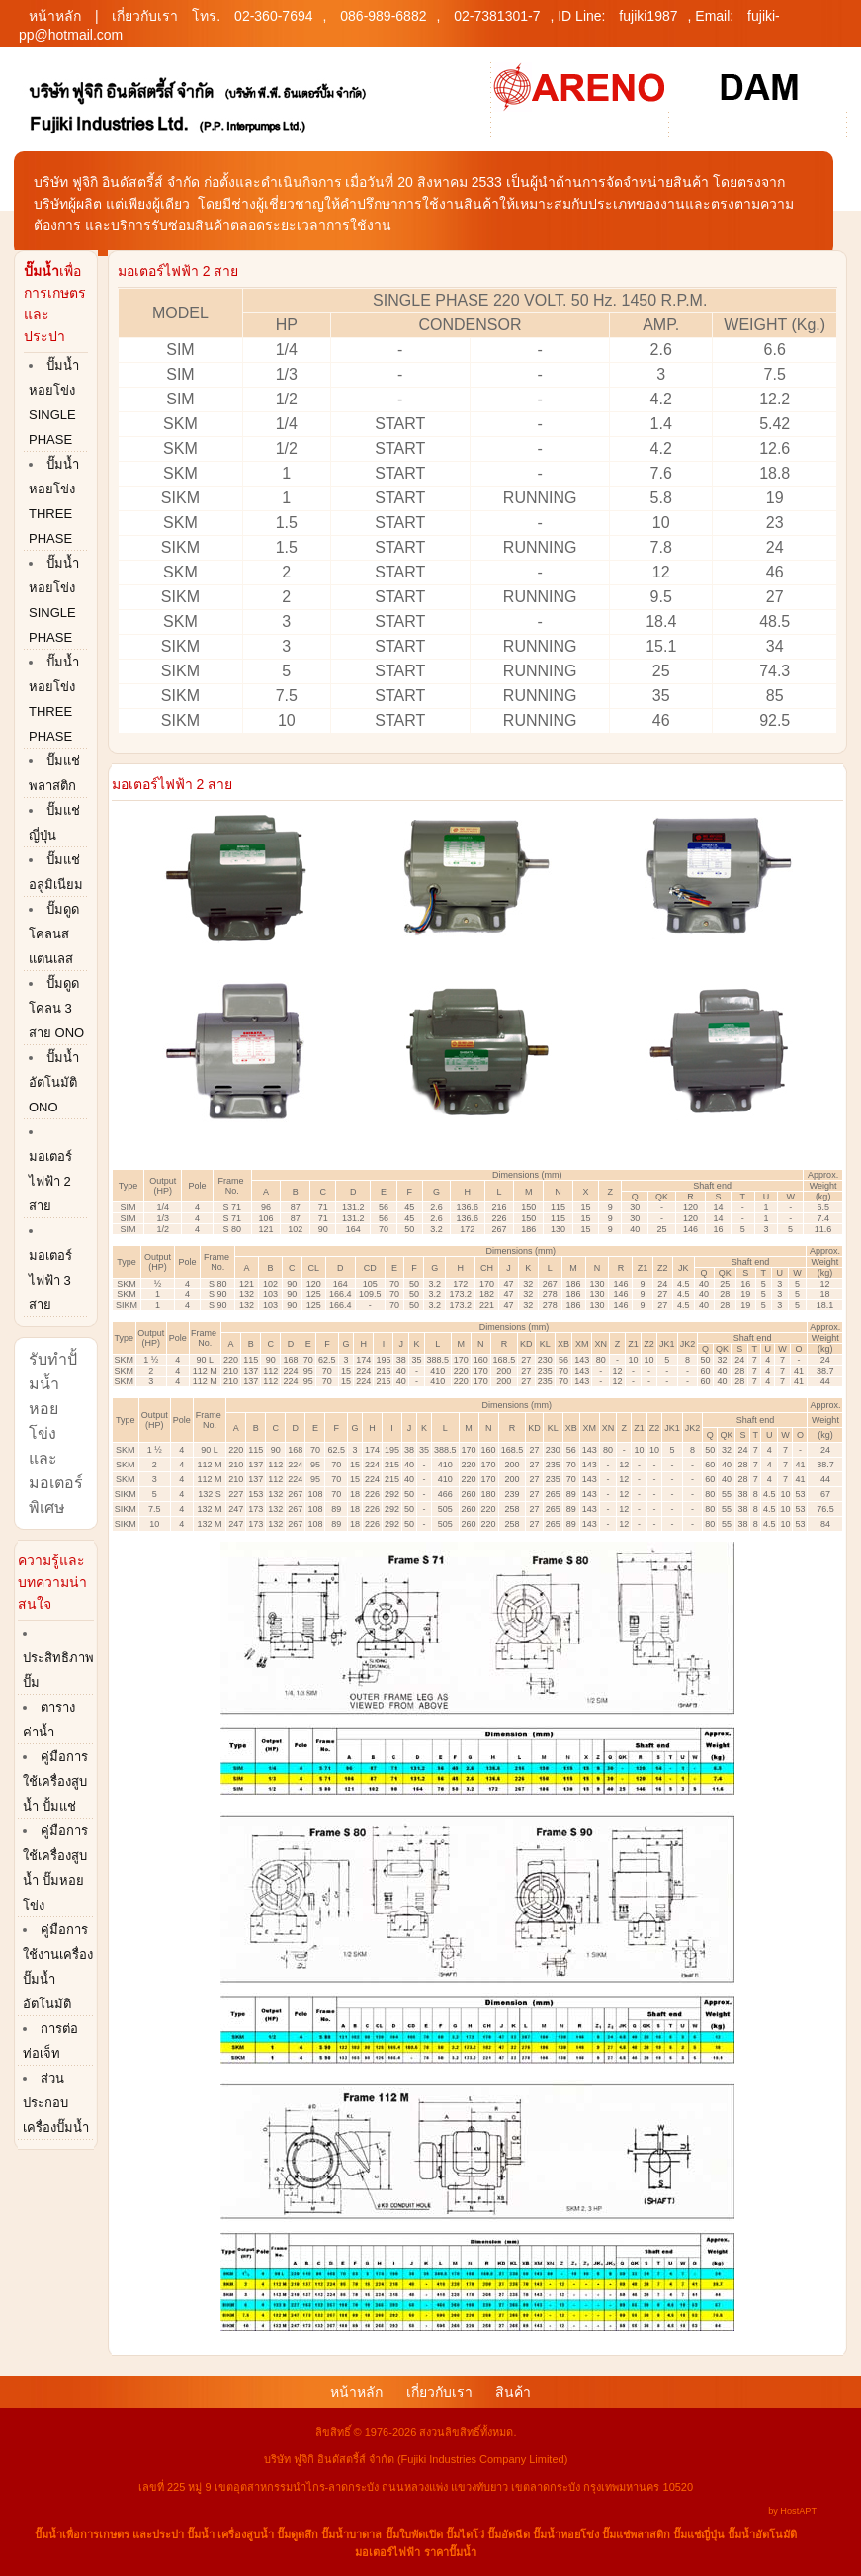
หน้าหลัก (55, 16)
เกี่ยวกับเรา (145, 16)
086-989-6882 (383, 16)
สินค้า (513, 2392)
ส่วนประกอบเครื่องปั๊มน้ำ (56, 2103)
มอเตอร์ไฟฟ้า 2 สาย (50, 1181)
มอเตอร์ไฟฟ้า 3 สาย (50, 1280)
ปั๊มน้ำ (48, 2534)
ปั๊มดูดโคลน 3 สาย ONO (56, 1008)
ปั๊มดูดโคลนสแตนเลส (54, 934)
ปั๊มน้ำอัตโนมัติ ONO (54, 1082)
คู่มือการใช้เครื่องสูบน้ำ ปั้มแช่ (55, 1781)
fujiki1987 (648, 16)
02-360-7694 (273, 16)
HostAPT (798, 2511)
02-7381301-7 (497, 16)
